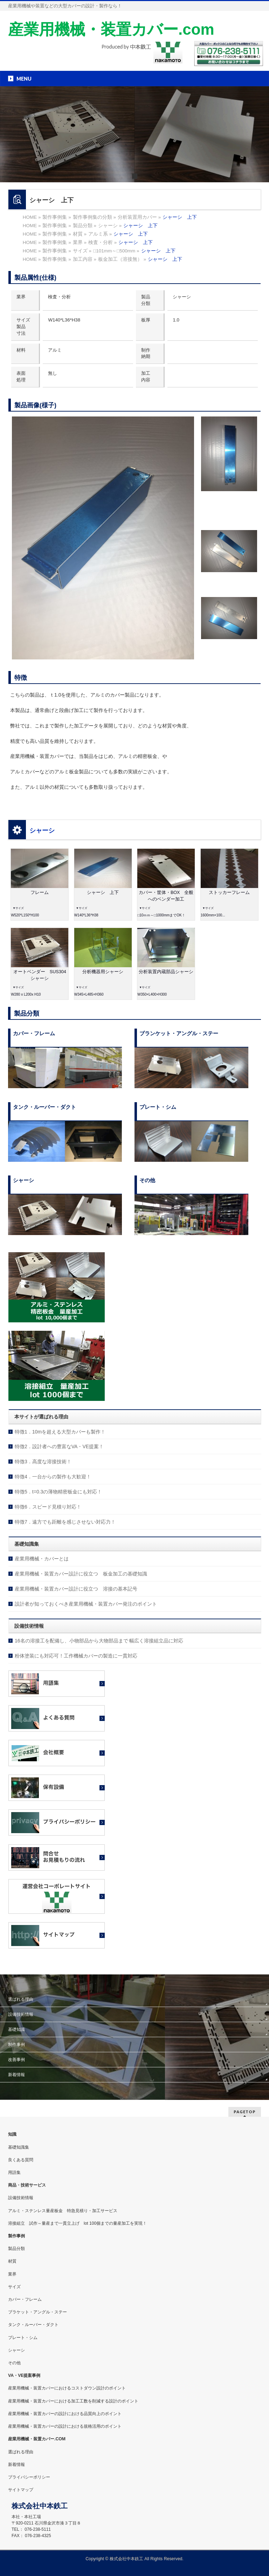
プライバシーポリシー (29, 2477)
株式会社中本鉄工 (127, 2558)
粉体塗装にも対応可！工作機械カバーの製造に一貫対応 (76, 1656)
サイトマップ (20, 2489)
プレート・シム (22, 2337)
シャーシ (42, 830)
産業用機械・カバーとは (42, 1558)
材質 (12, 2261)
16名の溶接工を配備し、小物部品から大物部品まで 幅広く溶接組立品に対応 (99, 1640)
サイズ (14, 2286)
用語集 (14, 2172)
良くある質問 (20, 2159)
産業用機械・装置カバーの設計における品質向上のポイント (65, 2413)
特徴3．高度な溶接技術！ (43, 1461)
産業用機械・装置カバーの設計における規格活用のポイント (65, 2426)
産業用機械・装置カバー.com (111, 29)
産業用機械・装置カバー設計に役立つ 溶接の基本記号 (76, 1589)
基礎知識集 (18, 2147)
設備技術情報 (20, 2014)
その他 (14, 2362)
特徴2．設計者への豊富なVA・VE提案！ (59, 1446)
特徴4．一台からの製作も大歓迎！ (53, 1476)
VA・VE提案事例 (24, 2375)
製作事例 (16, 2235)
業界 (12, 2274)
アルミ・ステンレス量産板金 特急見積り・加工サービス (62, 2210)
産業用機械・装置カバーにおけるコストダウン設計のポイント (67, 2388)
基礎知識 (16, 2029)
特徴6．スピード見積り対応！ (48, 1507)
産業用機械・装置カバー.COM (36, 2438)
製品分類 (16, 2248)
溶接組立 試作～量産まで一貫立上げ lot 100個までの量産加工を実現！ (77, 2223)
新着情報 (16, 2074)
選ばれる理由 (20, 1999)
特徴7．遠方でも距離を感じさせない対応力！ (65, 1522)
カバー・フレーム (25, 2299)
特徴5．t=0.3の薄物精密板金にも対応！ (58, 1491)
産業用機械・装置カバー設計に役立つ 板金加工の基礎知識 (81, 1574)
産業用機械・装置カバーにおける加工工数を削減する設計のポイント (73, 2401)
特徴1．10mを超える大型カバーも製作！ (60, 1432)
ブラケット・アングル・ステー (37, 2312)
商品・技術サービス (27, 2185)
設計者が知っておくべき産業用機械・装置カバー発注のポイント (86, 1604)
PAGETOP (245, 2111)
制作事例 (16, 2044)
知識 (12, 2134)
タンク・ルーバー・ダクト (33, 2324)
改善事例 (16, 2059)
